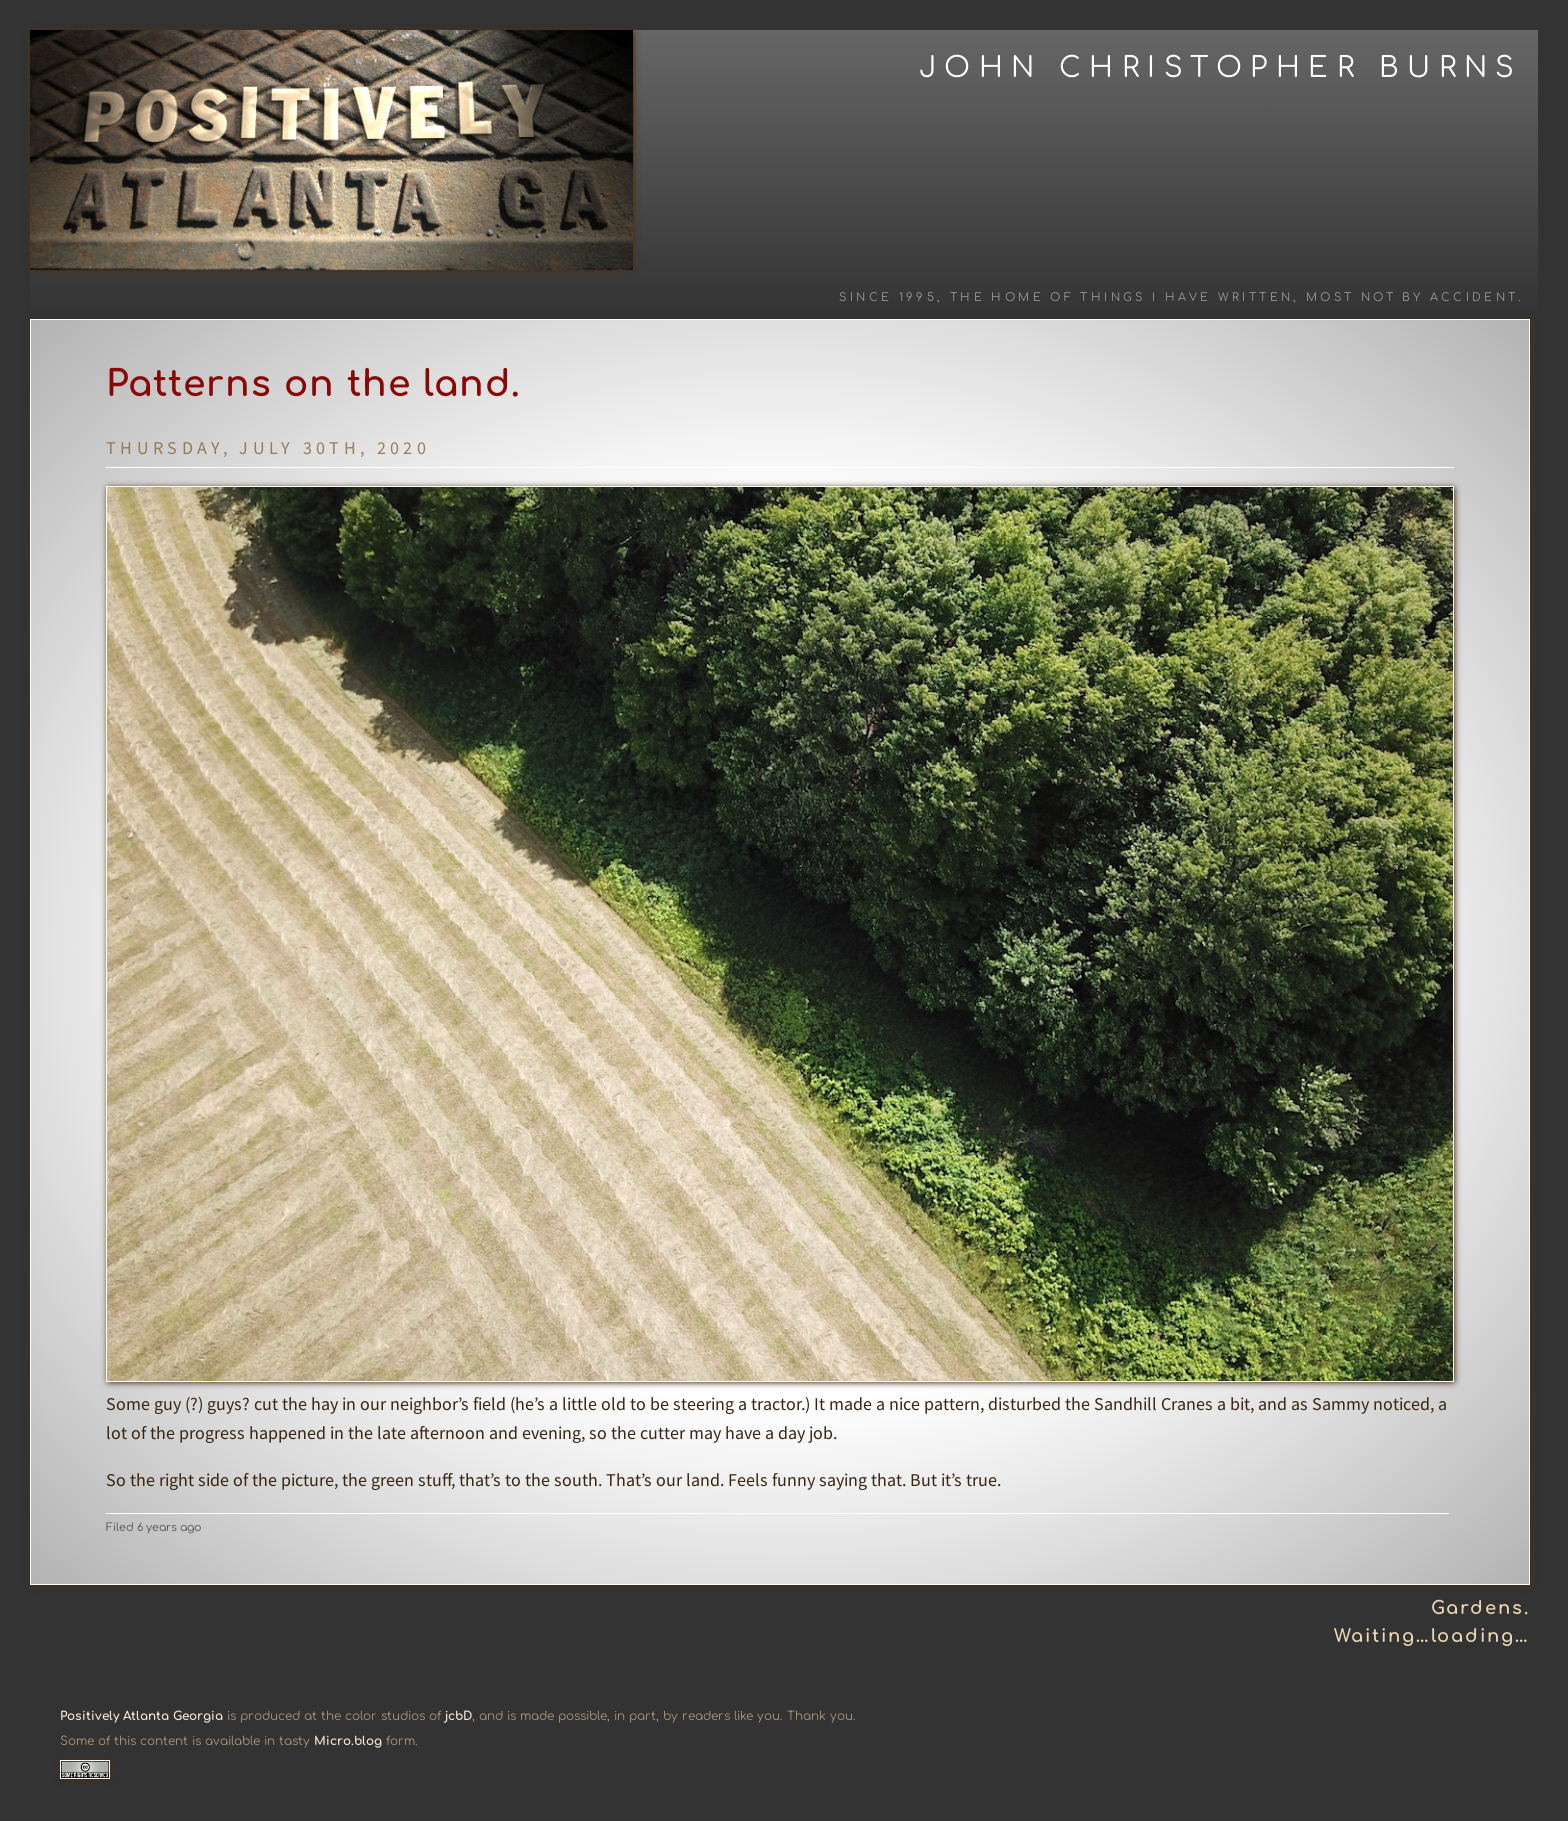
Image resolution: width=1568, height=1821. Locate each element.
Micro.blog (348, 1741)
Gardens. (1480, 1608)
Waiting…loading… (1432, 1636)
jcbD (458, 1716)
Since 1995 (888, 297)
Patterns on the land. (313, 384)
